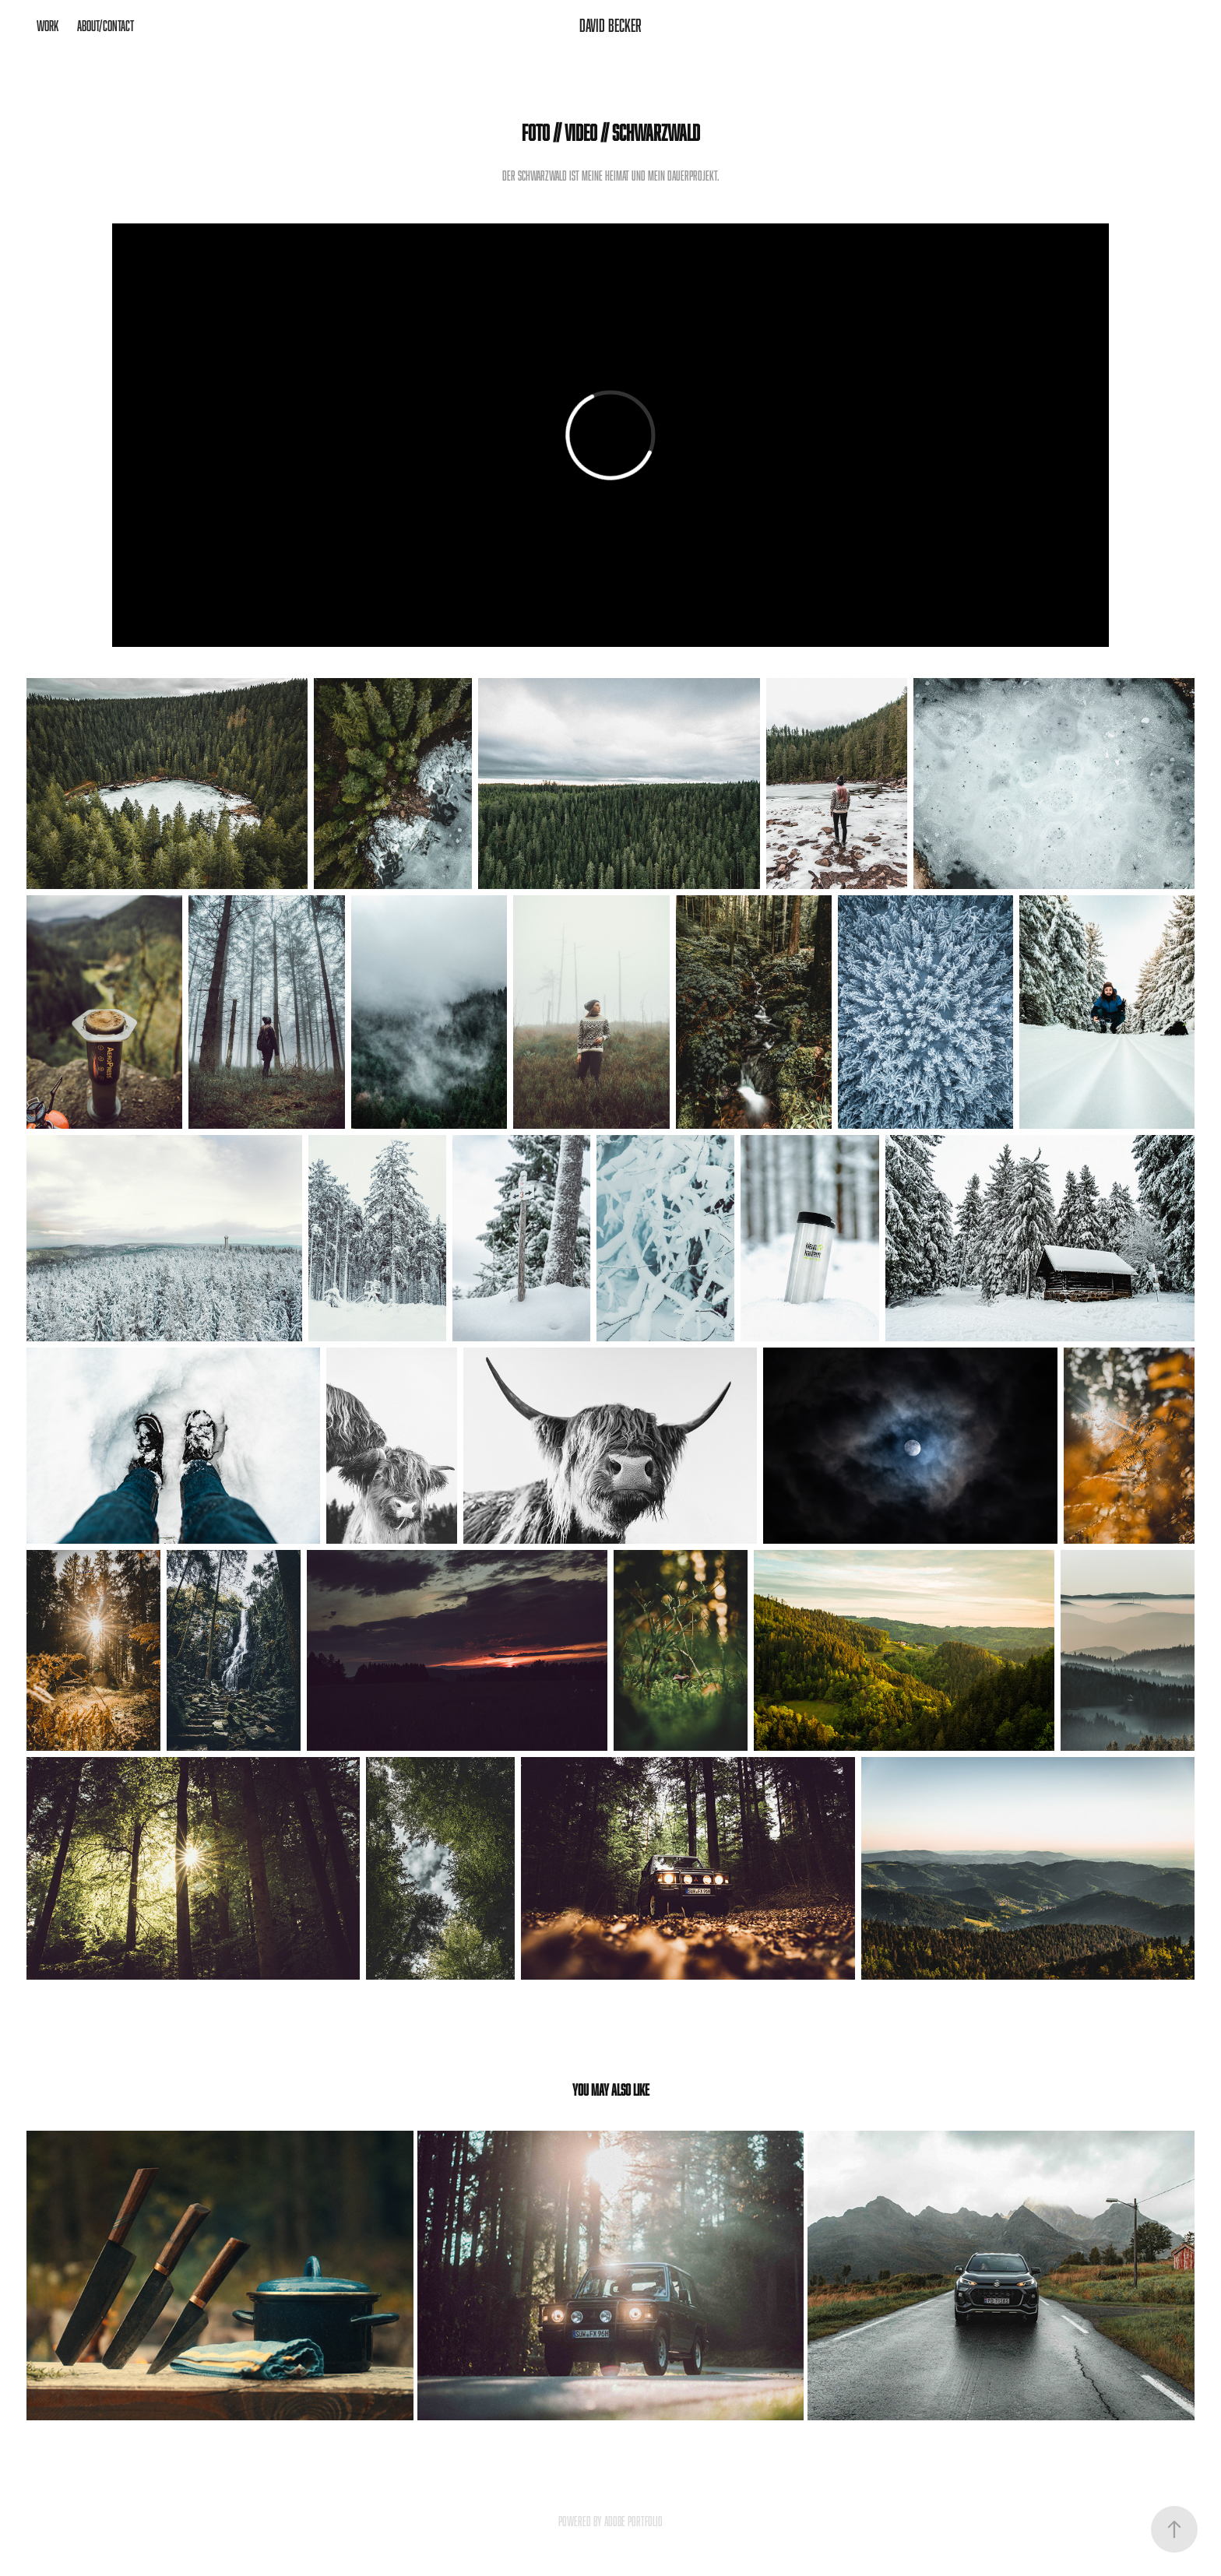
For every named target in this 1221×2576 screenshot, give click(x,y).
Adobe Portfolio (633, 2521)
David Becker (610, 25)
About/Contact (105, 25)
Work (47, 25)
